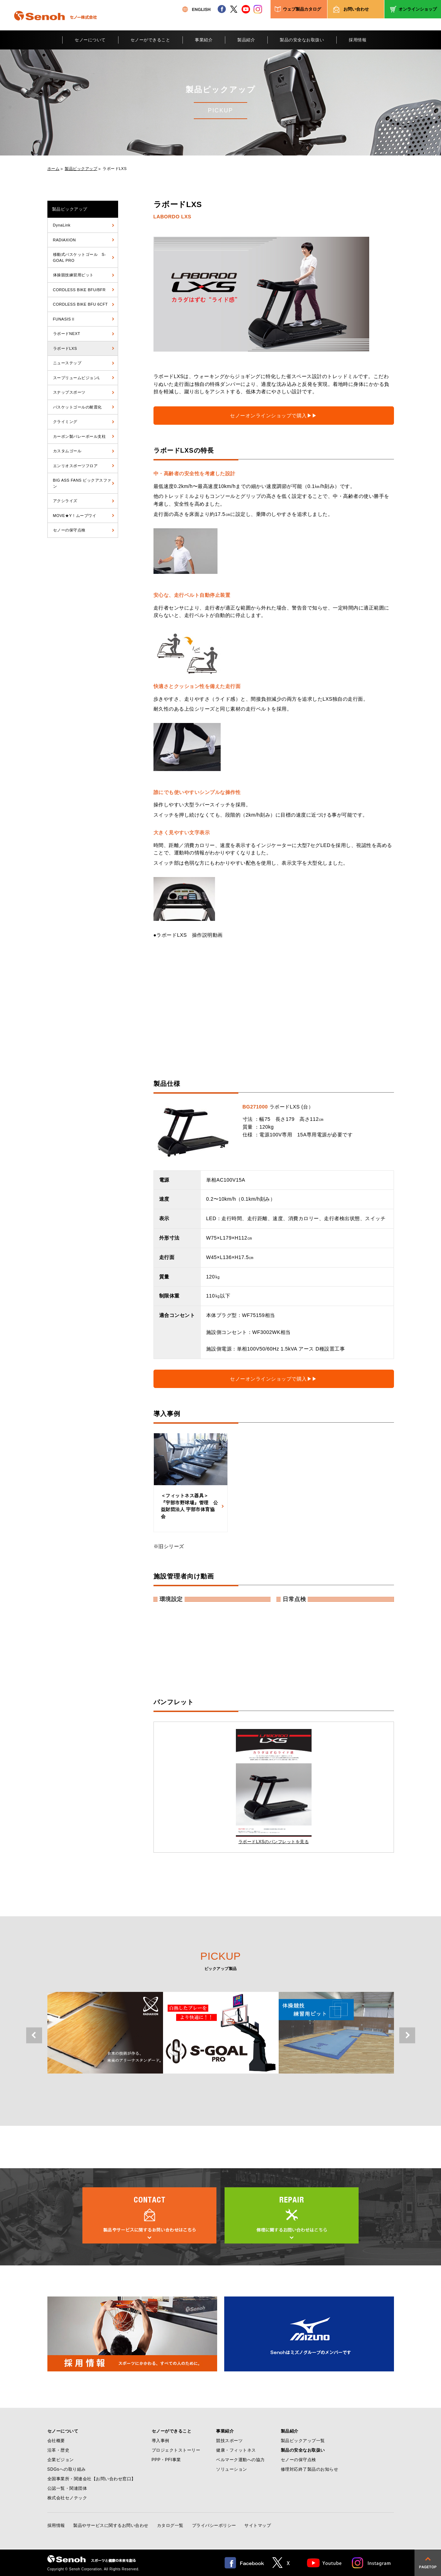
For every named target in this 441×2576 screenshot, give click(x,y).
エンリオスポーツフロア (75, 466)
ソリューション (231, 2469)
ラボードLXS (115, 169)
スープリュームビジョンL (76, 378)
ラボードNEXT (66, 333)
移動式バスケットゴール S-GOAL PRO (79, 257)
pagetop (427, 2562)
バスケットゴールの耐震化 (77, 407)
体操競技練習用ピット (73, 275)
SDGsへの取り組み (66, 2469)
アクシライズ (65, 501)
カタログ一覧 (170, 2525)
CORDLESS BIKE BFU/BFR (79, 290)
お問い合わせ (356, 9)
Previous (34, 2035)
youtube (246, 9)
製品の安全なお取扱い (302, 39)
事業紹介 (204, 39)
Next (407, 2035)
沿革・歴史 (58, 2450)
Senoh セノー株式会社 (55, 26)
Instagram (371, 2562)
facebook (221, 9)
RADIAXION (64, 240)
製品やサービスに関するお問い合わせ (111, 2525)
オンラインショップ (418, 9)
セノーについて (90, 39)
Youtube (324, 2562)
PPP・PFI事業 (166, 2459)
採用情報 (357, 39)
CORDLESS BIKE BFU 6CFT (80, 304)
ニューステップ (67, 363)
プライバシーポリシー (214, 2525)
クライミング (65, 421)
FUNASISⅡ (64, 319)
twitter (234, 9)
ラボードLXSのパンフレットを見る (273, 1841)
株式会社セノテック (67, 2497)
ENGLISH (196, 9)
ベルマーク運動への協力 (240, 2459)
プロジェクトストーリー (176, 2450)
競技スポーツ (229, 2440)
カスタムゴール (67, 451)
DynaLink (62, 225)
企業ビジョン (60, 2459)
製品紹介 (246, 39)
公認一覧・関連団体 (67, 2488)
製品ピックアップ (81, 169)
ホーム (53, 169)
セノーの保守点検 (69, 530)
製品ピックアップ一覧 (303, 2440)
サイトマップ (257, 2525)
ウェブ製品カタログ (302, 9)
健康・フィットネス (236, 2450)
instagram (258, 9)
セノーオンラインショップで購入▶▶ (273, 415)
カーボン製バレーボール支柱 (79, 436)
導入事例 (160, 2440)
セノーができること (150, 39)
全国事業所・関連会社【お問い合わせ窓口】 (91, 2478)
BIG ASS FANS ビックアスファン (82, 483)
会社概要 (56, 2440)
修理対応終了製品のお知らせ (309, 2469)
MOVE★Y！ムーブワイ (75, 515)
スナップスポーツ (69, 392)
